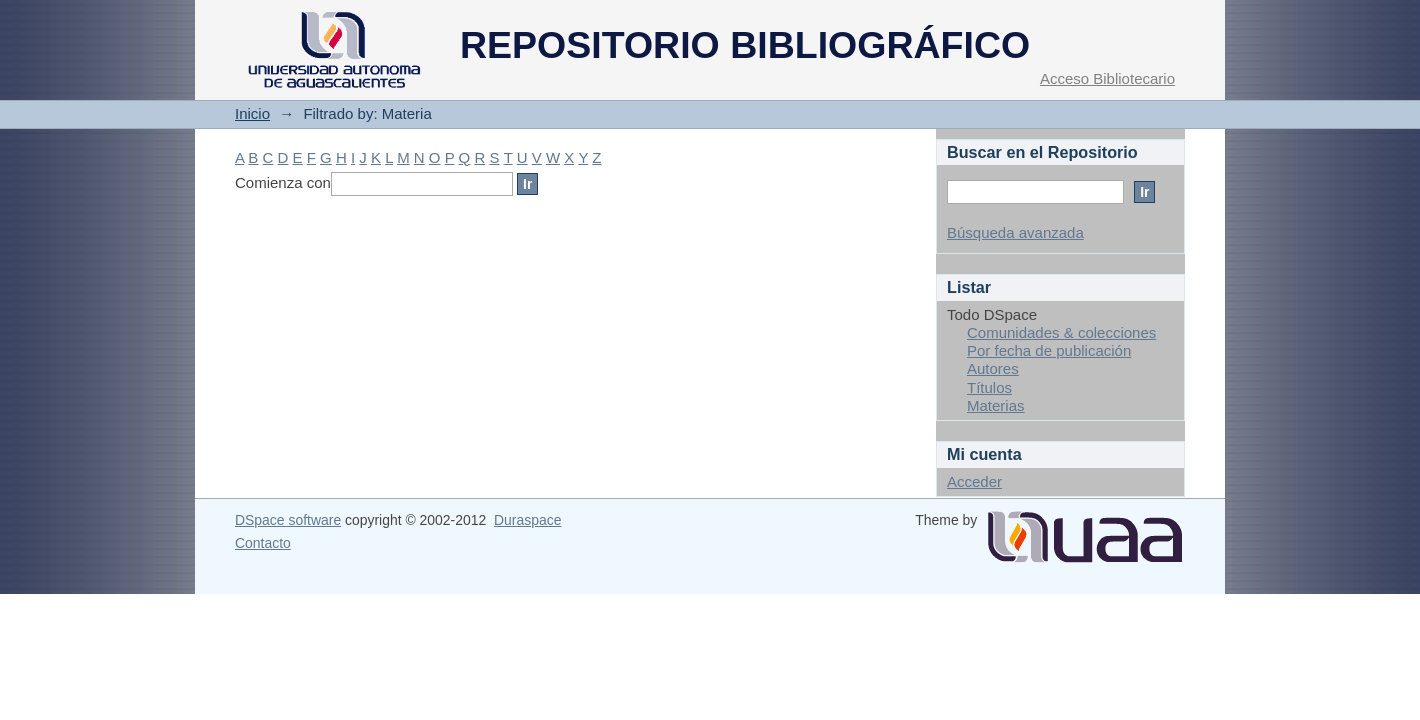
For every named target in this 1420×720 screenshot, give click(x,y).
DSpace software (288, 520)
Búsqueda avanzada (1015, 232)
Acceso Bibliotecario (1107, 78)
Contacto (263, 543)
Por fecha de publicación (1049, 350)
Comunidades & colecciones (1061, 332)
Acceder (974, 481)
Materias (996, 405)
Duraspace (527, 520)
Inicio (252, 113)
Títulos (989, 387)
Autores (993, 368)
